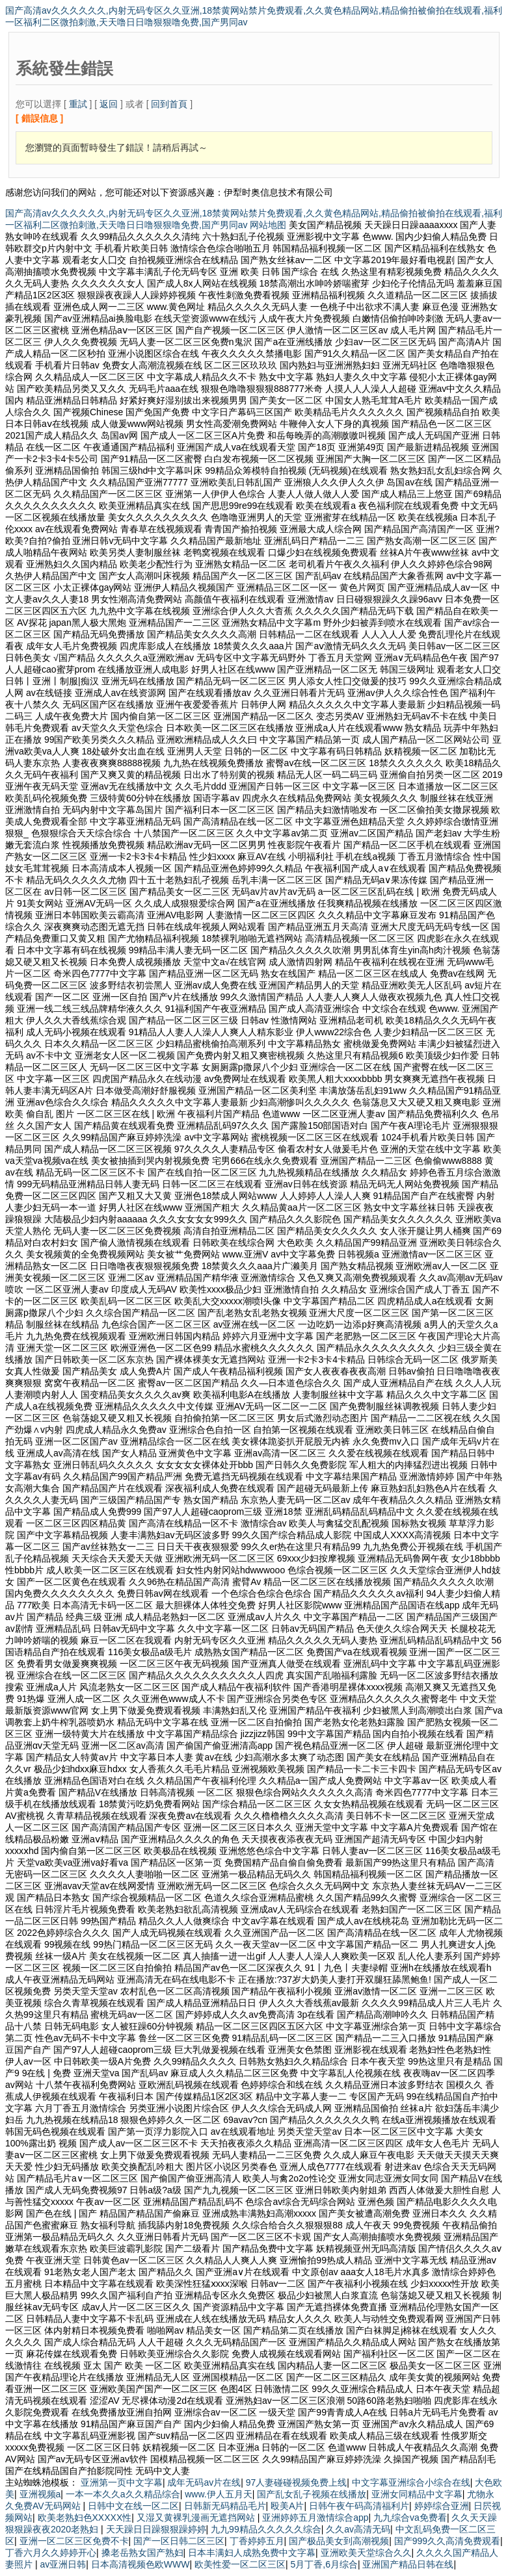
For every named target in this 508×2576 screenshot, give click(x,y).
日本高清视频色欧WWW (140, 2564)
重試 (78, 104)
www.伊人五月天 (218, 2494)
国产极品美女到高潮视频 (339, 2541)
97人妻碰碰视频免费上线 (296, 2482)
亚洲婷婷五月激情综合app (315, 2517)
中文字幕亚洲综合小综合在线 (411, 2482)
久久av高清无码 (358, 2529)
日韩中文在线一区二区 (133, 2506)
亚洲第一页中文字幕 (122, 2482)
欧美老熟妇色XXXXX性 (85, 2517)
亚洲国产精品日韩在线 (407, 2564)
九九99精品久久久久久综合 (266, 2529)
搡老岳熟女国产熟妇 (142, 2552)
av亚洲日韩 (63, 2564)
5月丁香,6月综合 (323, 2564)
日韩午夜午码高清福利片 (359, 2506)
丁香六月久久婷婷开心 (50, 2552)
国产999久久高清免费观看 (447, 2541)
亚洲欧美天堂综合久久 (366, 2552)
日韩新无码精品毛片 (225, 2506)
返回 (109, 104)
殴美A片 (287, 2506)
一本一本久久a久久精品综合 (123, 2494)
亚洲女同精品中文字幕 (416, 2494)
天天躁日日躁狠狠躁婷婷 (156, 2529)
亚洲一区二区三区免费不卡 (74, 2541)
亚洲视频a (40, 2494)
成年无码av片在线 (204, 2482)
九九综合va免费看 (410, 2517)
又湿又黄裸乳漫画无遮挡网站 (197, 2517)
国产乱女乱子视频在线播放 (311, 2494)
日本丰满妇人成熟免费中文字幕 (251, 2552)
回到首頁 (169, 104)
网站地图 (268, 225)
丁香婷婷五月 (257, 2541)
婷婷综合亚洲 (441, 2506)
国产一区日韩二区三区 (178, 2541)
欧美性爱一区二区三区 (240, 2564)
